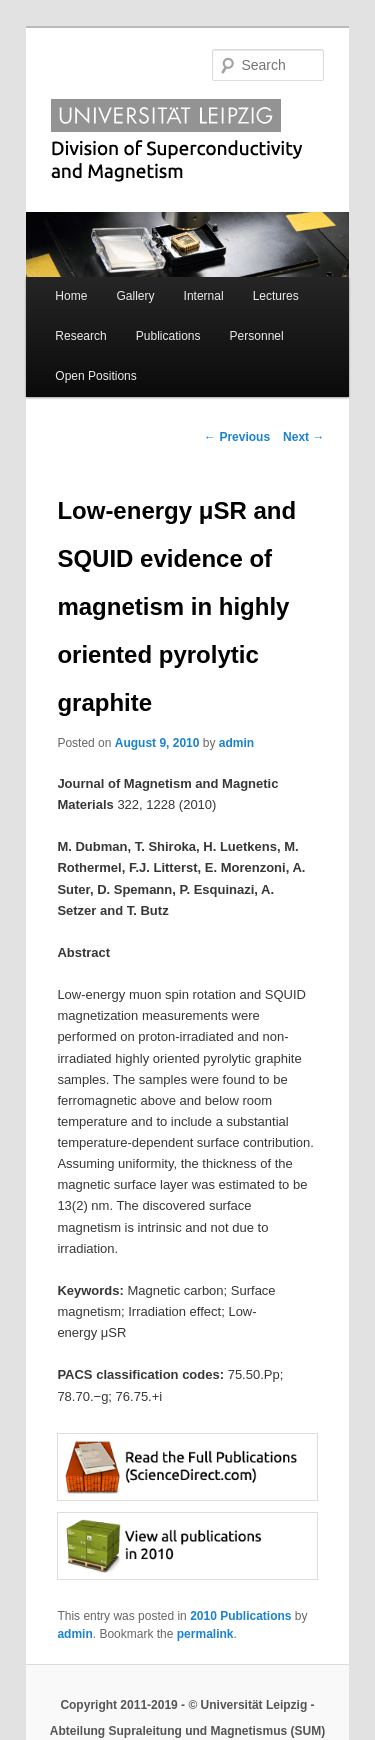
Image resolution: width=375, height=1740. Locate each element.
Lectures (276, 296)
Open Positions (95, 376)
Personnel (257, 336)
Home (71, 296)
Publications (168, 336)
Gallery (135, 296)
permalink (205, 1634)
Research (80, 336)
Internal (204, 296)
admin (236, 743)
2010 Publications (240, 1616)
